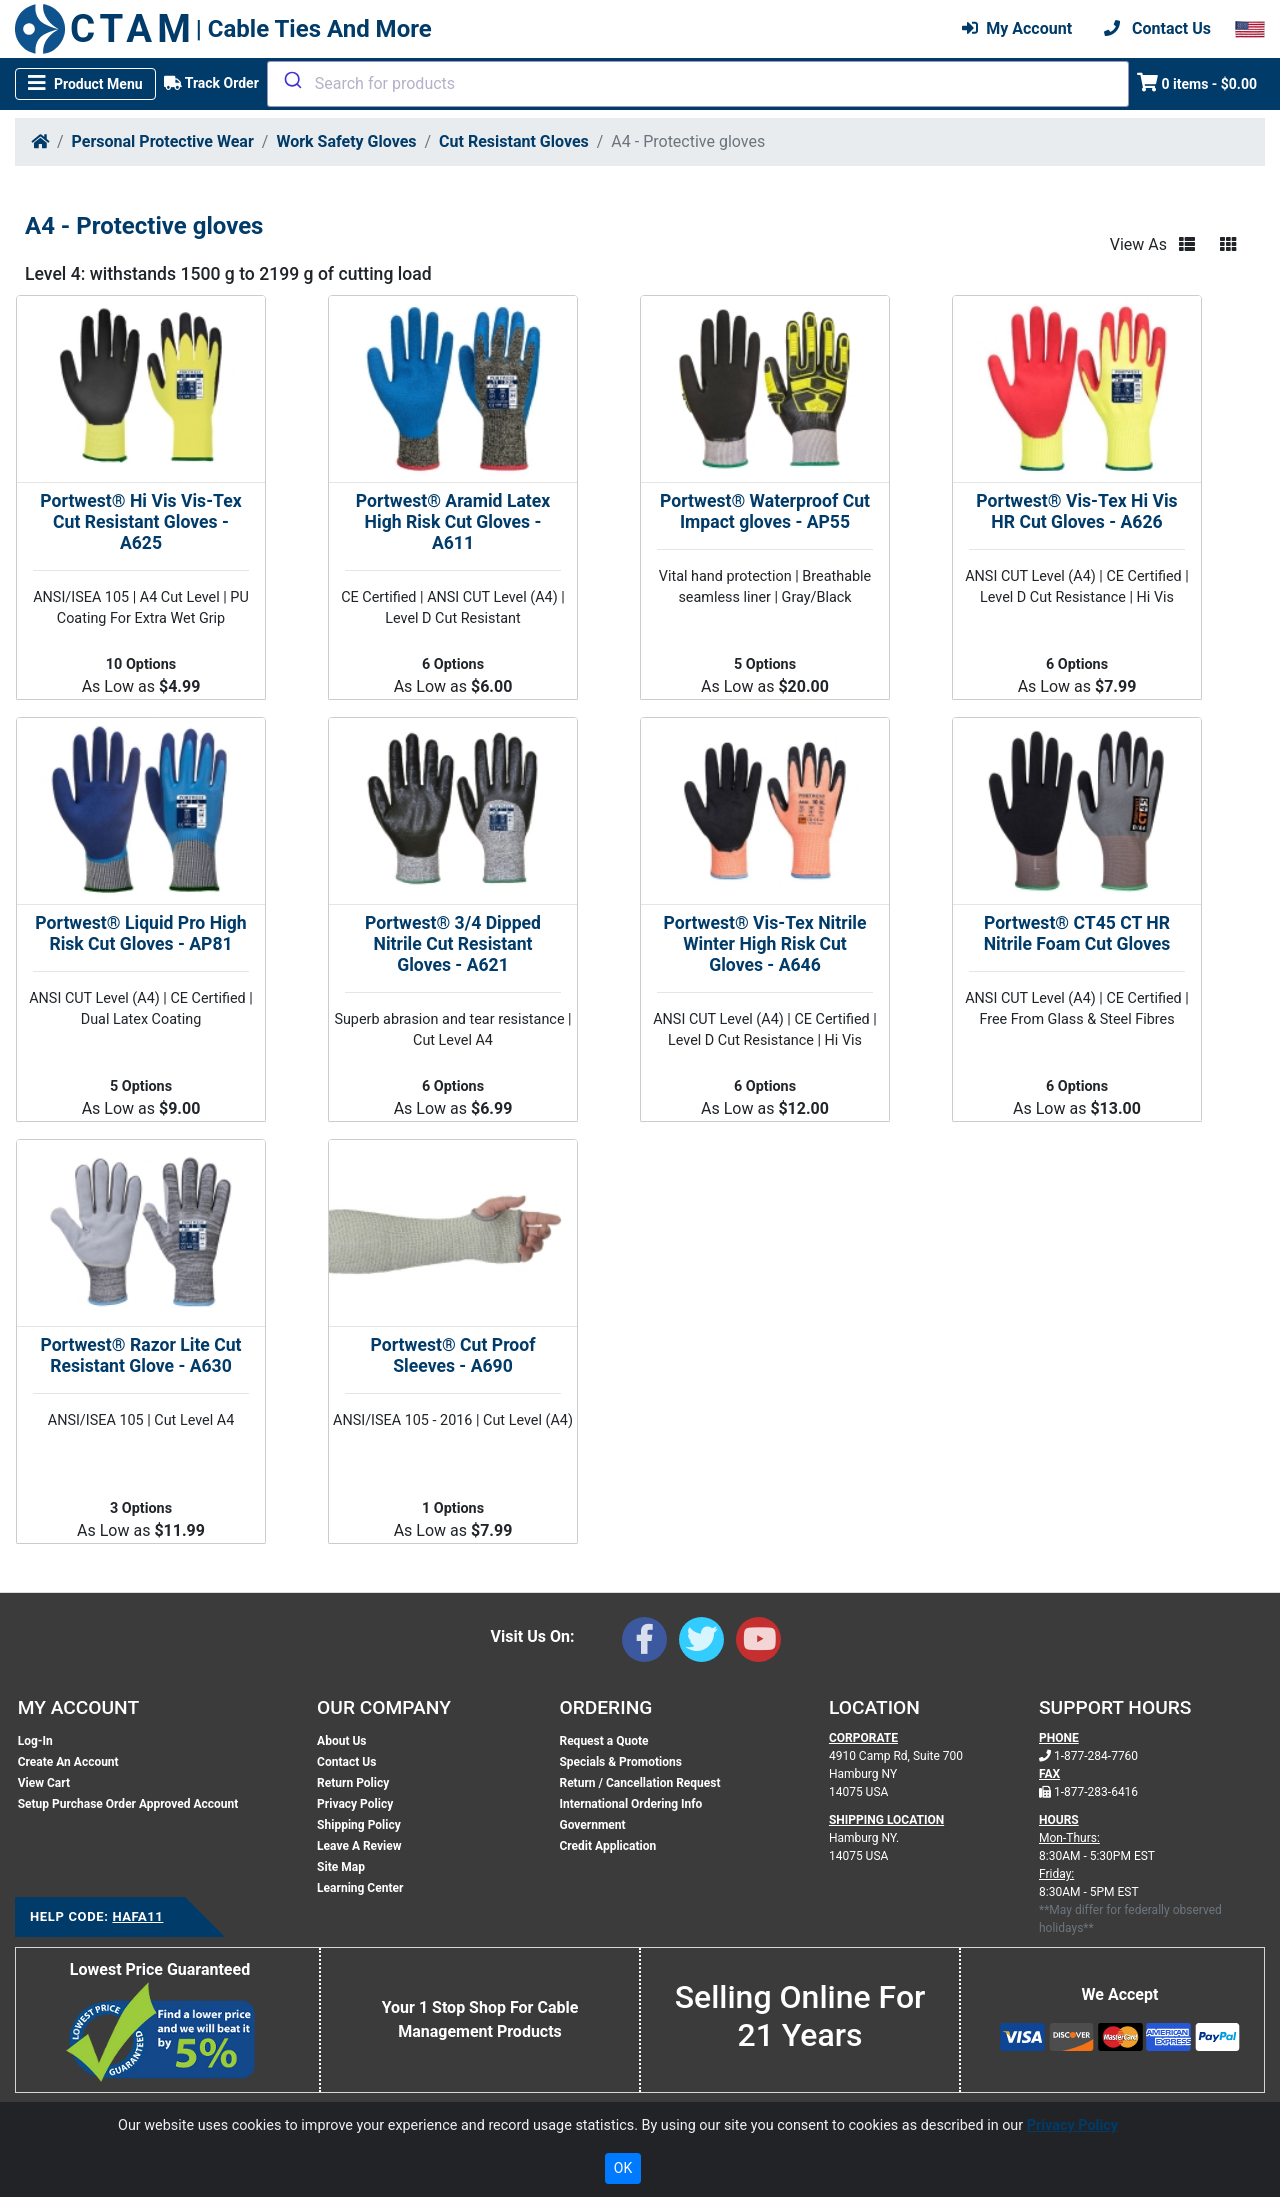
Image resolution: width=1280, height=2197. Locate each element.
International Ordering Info (630, 1804)
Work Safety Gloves (346, 141)
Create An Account (68, 1762)
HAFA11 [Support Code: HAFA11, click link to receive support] (137, 1916)
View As (1138, 244)
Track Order (211, 83)
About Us (341, 1741)
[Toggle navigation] (85, 84)
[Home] (40, 141)
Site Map (341, 1867)
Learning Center (360, 1888)
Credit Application (607, 1846)
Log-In (35, 1741)
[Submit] (291, 80)
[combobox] (698, 84)
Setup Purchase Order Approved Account (128, 1804)
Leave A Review (359, 1846)
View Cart (44, 1783)
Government (592, 1825)
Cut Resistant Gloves (514, 141)
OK (623, 2168)
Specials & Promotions (620, 1762)
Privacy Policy (355, 1804)
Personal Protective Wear (163, 141)
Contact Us (346, 1762)
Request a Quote (603, 1741)
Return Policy (353, 1783)
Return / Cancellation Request (639, 1783)
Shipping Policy (359, 1825)
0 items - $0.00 (1197, 82)
